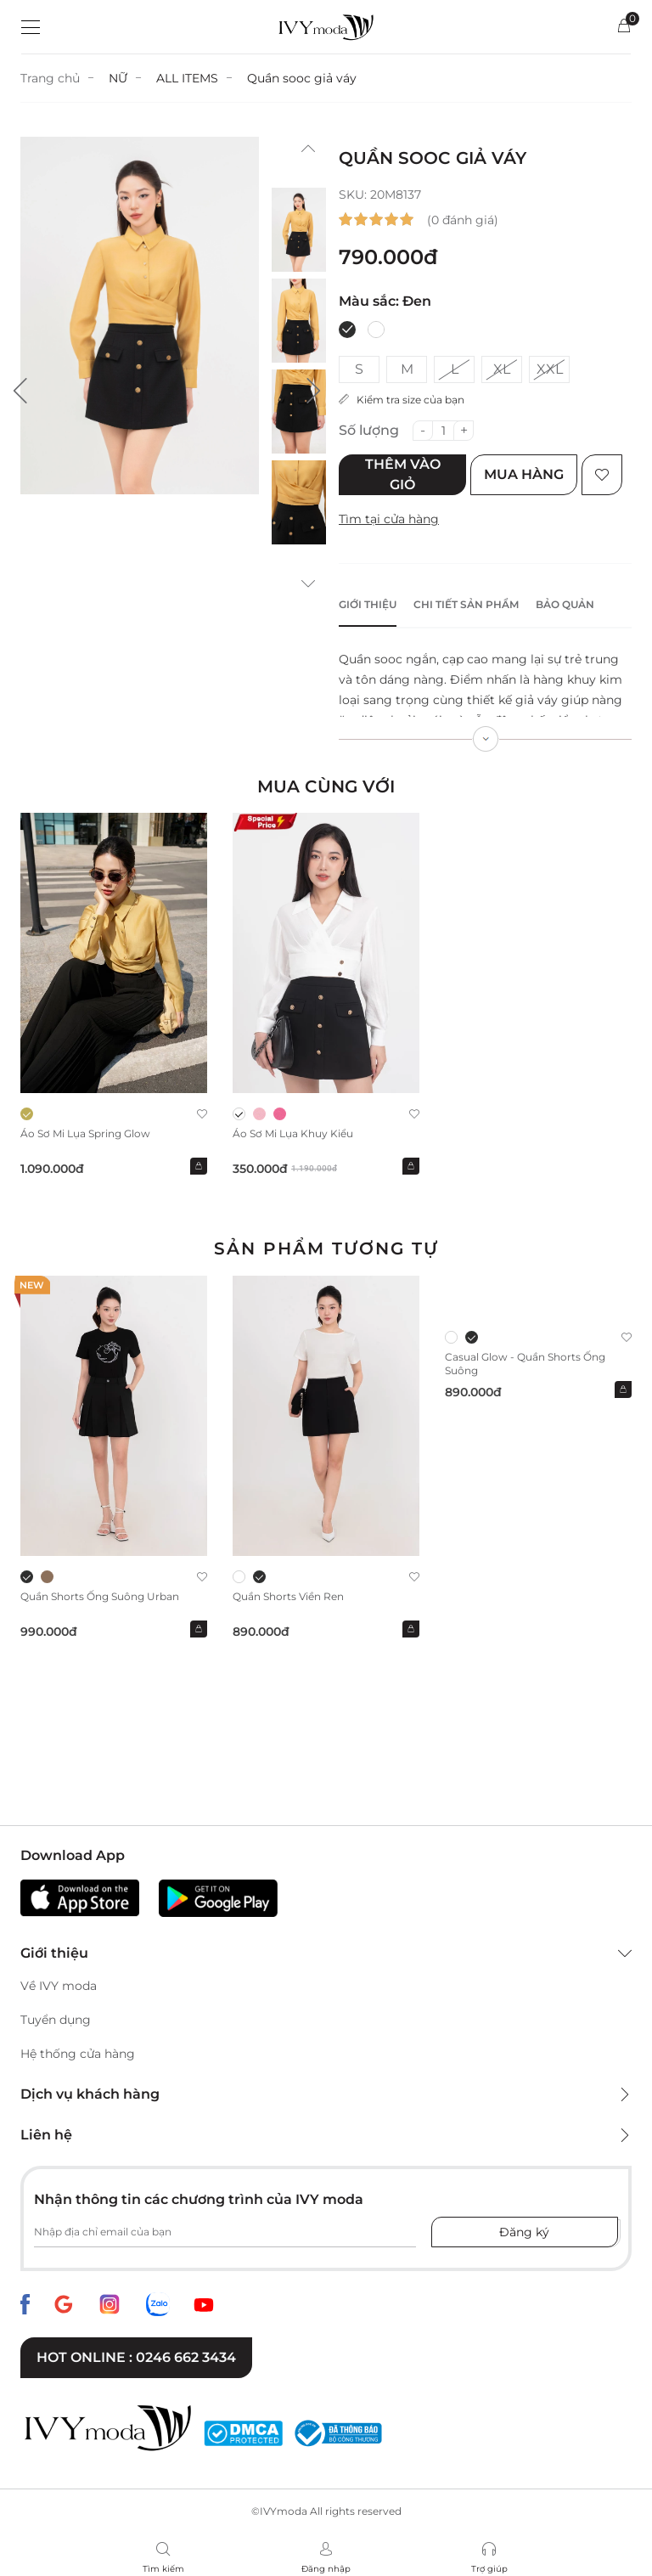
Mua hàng (524, 474)
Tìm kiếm (163, 2568)
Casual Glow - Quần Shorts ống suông (525, 1363)
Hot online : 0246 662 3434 (136, 2357)
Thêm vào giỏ (403, 474)
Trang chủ (50, 78)
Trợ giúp (489, 2568)
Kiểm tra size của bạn (401, 399)
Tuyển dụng (55, 2019)
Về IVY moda (58, 1985)
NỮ (118, 78)
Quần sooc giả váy (302, 78)
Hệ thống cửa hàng (77, 2053)
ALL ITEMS (187, 78)
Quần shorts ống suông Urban (99, 1596)
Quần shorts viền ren (288, 1596)
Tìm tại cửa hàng (389, 519)
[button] (20, 390)
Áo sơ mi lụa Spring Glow (85, 1133)
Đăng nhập (326, 2568)
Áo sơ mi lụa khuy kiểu (293, 1133)
